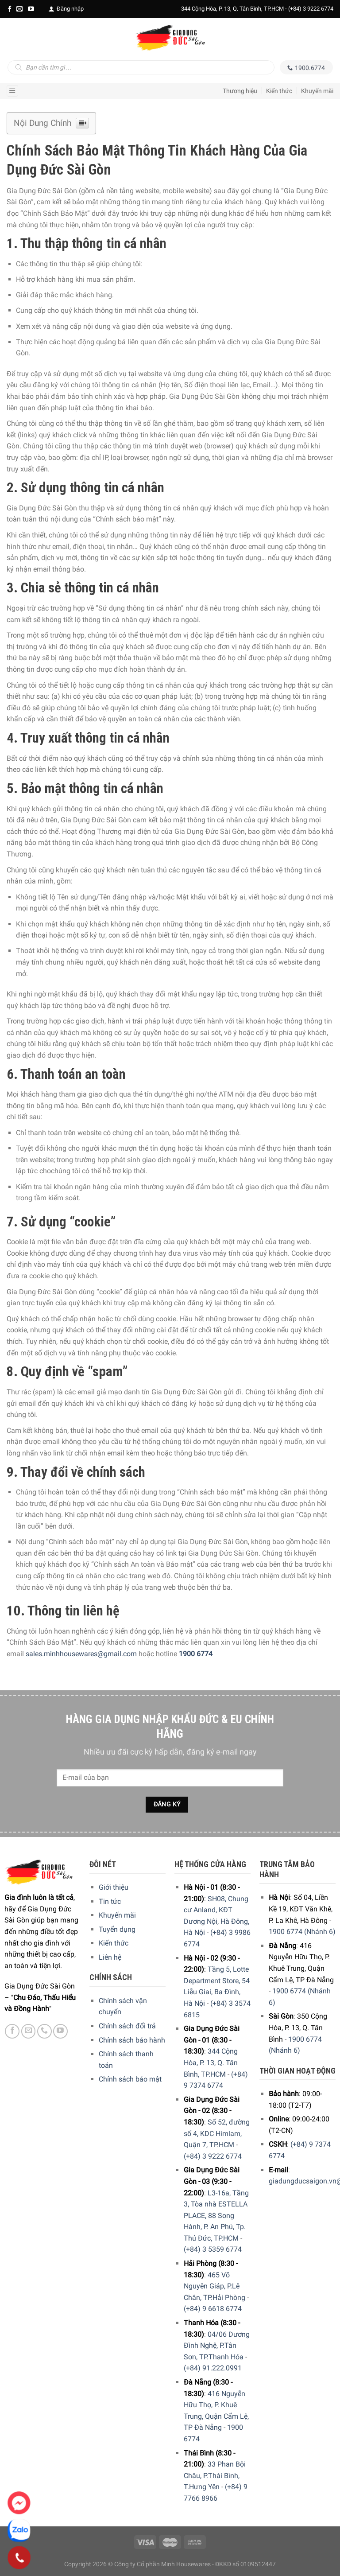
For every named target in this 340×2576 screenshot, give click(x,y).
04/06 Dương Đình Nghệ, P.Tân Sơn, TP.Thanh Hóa (217, 2345)
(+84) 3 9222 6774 (310, 8)
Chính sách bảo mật (130, 2079)
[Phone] (19, 2558)
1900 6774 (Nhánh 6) (302, 1931)
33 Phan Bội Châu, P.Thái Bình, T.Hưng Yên (215, 2475)
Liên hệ (110, 1957)
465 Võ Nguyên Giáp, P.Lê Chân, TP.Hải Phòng (214, 2286)
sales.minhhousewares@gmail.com (81, 1654)
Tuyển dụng (117, 1929)
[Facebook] (10, 9)
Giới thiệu (113, 1887)
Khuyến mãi (317, 90)
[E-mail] (19, 9)
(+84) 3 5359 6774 (213, 2249)
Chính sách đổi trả (127, 2026)
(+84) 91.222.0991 (213, 2368)
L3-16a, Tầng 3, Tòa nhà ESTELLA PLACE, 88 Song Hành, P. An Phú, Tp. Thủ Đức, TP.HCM (216, 2215)
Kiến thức (279, 90)
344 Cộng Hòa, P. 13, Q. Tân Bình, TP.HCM (211, 2062)
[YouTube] (31, 9)
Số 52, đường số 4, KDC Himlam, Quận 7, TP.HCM (217, 2133)
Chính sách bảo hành (132, 2040)
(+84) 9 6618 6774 (213, 2308)
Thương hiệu (240, 90)
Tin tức (110, 1901)
